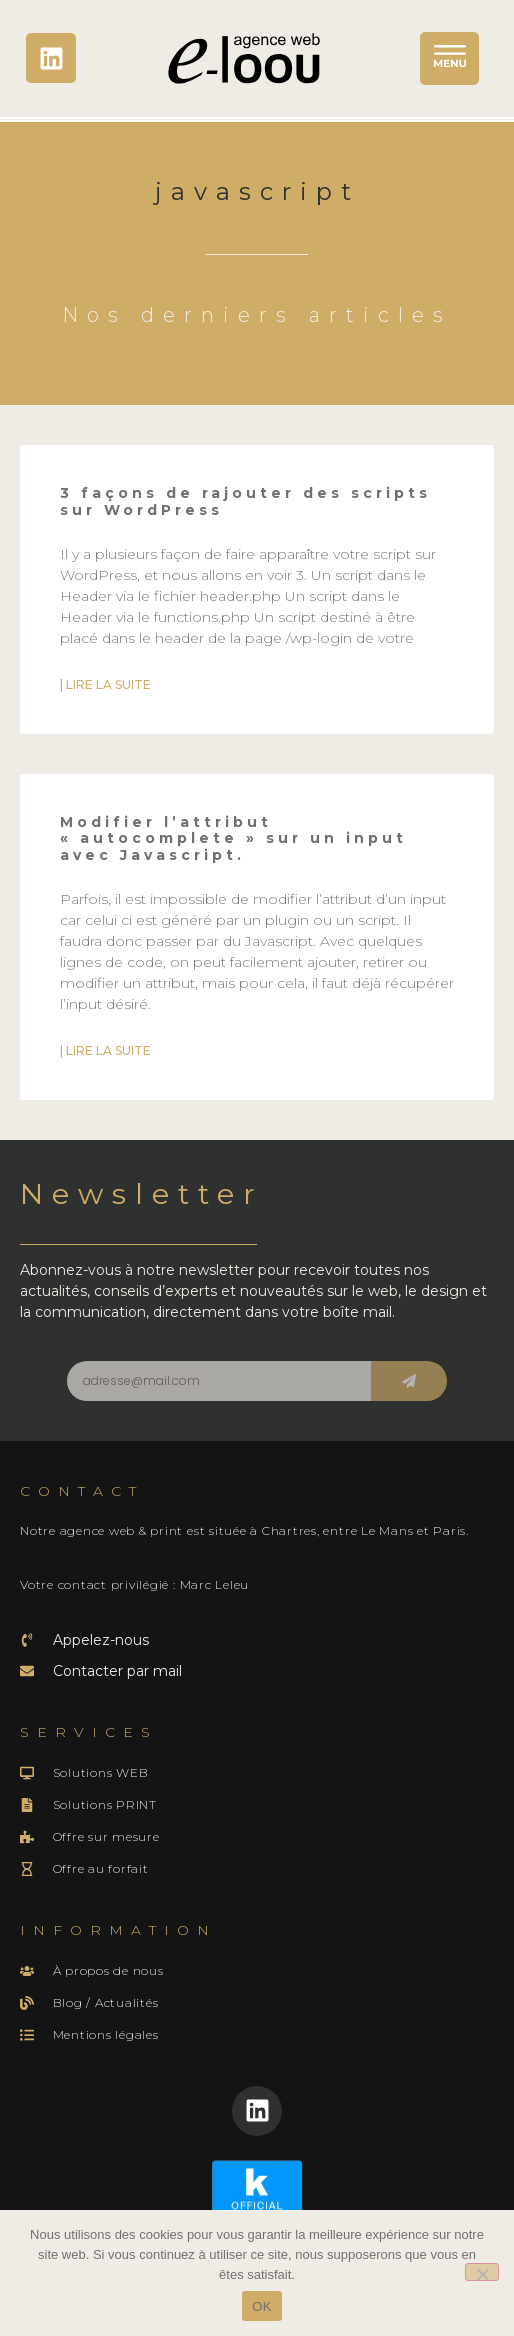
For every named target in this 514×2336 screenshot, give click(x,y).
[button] (449, 58)
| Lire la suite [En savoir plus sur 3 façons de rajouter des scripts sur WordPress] (105, 684)
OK (261, 2306)
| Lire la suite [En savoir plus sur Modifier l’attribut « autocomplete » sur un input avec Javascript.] (105, 1050)
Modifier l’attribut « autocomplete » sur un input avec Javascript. (233, 839)
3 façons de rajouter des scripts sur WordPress (245, 501)
